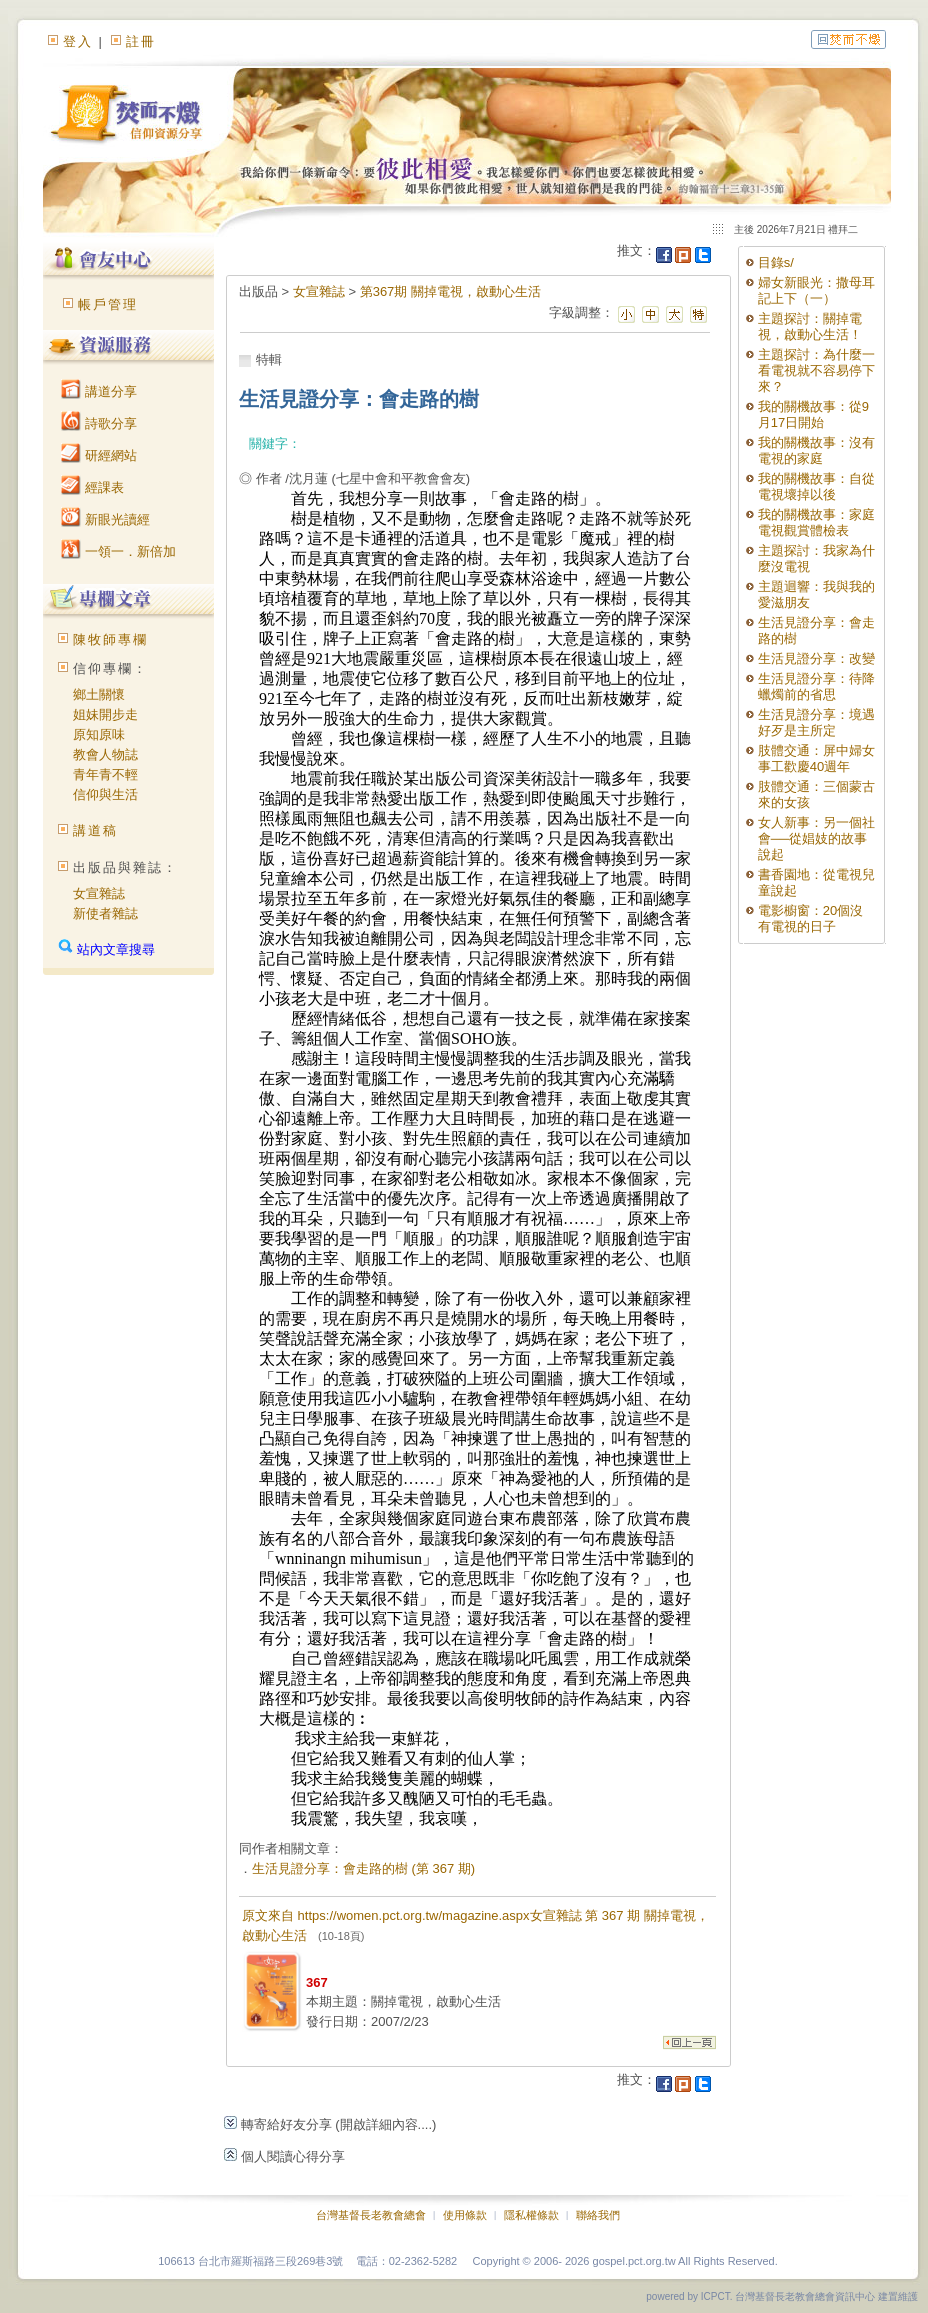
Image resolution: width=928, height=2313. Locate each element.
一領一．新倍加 (118, 551)
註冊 (141, 41)
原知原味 (99, 734)
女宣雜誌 (99, 893)
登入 (78, 41)
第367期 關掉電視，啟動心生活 (450, 291)
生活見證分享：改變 (816, 658)
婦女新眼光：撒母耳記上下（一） (816, 290)
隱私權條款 (531, 2215)
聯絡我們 (598, 2215)
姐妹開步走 (105, 714)
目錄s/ (776, 262)
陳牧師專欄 (110, 639)
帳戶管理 (108, 304)
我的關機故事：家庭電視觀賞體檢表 (816, 522)
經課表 (92, 487)
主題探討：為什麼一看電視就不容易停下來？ (816, 370)
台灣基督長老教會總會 (371, 2215)
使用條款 (465, 2215)
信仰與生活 (105, 794)
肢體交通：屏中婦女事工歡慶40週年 (816, 758)
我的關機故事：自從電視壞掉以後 (816, 486)
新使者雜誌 (105, 913)
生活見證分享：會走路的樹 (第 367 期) (363, 1868)
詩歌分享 (99, 423)
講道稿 (95, 830)
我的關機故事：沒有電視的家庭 (816, 450)
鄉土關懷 (99, 694)
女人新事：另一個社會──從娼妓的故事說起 (816, 838)
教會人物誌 (105, 754)
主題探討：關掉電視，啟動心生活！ (810, 326)
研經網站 (99, 455)
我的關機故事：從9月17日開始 (813, 414)
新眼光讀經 (105, 519)
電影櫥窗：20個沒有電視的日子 (810, 918)
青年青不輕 (105, 774)
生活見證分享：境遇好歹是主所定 (816, 722)
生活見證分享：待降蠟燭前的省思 (816, 686)
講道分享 (99, 391)
